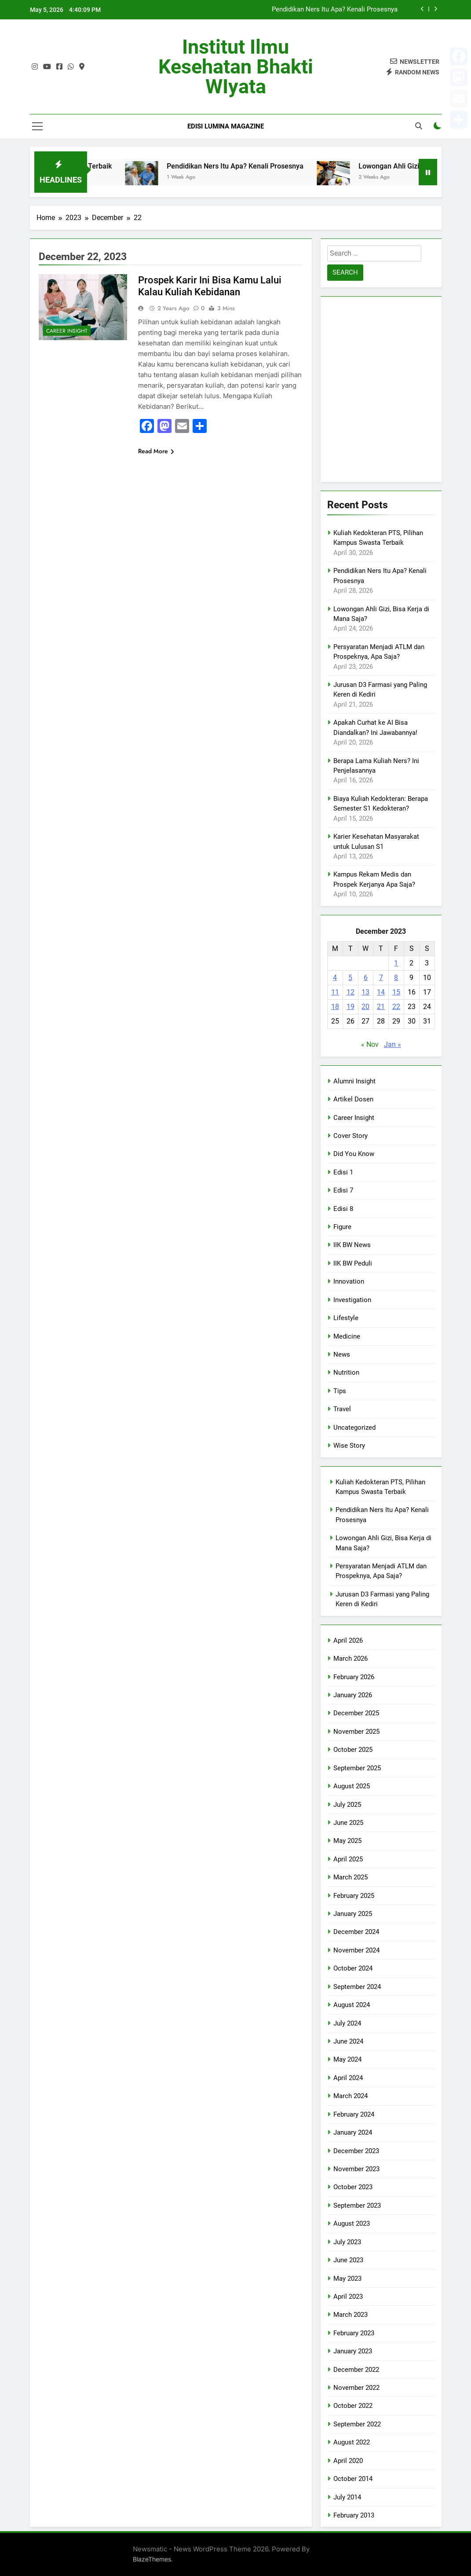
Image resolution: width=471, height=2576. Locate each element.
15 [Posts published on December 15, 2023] (396, 992)
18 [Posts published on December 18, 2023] (335, 1006)
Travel (342, 1409)
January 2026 (352, 1695)
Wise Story (349, 1445)
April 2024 (348, 2078)
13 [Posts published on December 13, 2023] (365, 992)
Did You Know (353, 1154)
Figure (342, 1227)
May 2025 (347, 1841)
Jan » (392, 1044)
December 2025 (356, 1713)
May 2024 (347, 2059)
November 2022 (356, 2388)
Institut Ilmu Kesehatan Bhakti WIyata (235, 66)
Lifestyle (345, 1318)
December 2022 (356, 2370)
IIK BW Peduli (352, 1263)
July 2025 (347, 1805)
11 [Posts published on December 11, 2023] (335, 992)
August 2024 (351, 2005)
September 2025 (357, 1768)
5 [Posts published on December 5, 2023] (350, 977)
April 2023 (348, 2297)
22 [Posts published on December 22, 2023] (396, 1006)
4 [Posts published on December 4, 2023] (335, 977)
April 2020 (348, 2461)
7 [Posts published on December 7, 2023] (381, 977)
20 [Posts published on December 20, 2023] (365, 1006)
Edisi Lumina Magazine (225, 126)
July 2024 (347, 2023)
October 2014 (352, 2479)
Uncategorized (354, 1427)
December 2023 (356, 2151)
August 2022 (351, 2442)
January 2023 (352, 2351)
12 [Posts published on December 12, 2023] (350, 992)
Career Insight (67, 331)
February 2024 (353, 2114)
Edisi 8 (343, 1209)
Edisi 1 (343, 1172)
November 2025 (356, 1732)
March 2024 (350, 2096)
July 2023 (347, 2242)
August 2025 (351, 1786)
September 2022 (357, 2424)
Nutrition (346, 1372)
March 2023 (350, 2315)
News (341, 1354)
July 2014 (347, 2497)
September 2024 (357, 1987)
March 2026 (350, 1658)
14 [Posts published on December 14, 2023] (381, 992)
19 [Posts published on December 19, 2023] (350, 1006)
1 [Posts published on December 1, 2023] (396, 963)
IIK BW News (352, 1245)
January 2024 (352, 2132)
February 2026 (353, 1677)
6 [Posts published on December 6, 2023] (366, 977)
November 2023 (356, 2169)
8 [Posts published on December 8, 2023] (396, 977)
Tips (339, 1391)
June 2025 (348, 1823)
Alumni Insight (354, 1081)
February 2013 (353, 2515)
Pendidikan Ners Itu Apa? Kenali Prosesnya (335, 9)
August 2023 (351, 2223)
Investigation (352, 1300)
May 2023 (347, 2278)
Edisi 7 (343, 1190)
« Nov (370, 1044)
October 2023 (352, 2187)
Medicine (346, 1336)
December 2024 (356, 1932)
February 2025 (353, 1896)
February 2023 (353, 2333)
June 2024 (348, 2041)
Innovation (348, 1281)
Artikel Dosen (353, 1099)
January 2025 (352, 1914)
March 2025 (350, 1877)
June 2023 (348, 2260)
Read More (156, 451)
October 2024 (352, 1968)
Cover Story (350, 1136)
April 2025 (348, 1859)
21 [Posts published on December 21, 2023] (381, 1006)
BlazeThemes (152, 2559)
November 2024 (356, 1950)
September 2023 (357, 2205)
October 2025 (352, 1750)
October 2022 (352, 2406)
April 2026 (348, 1640)
